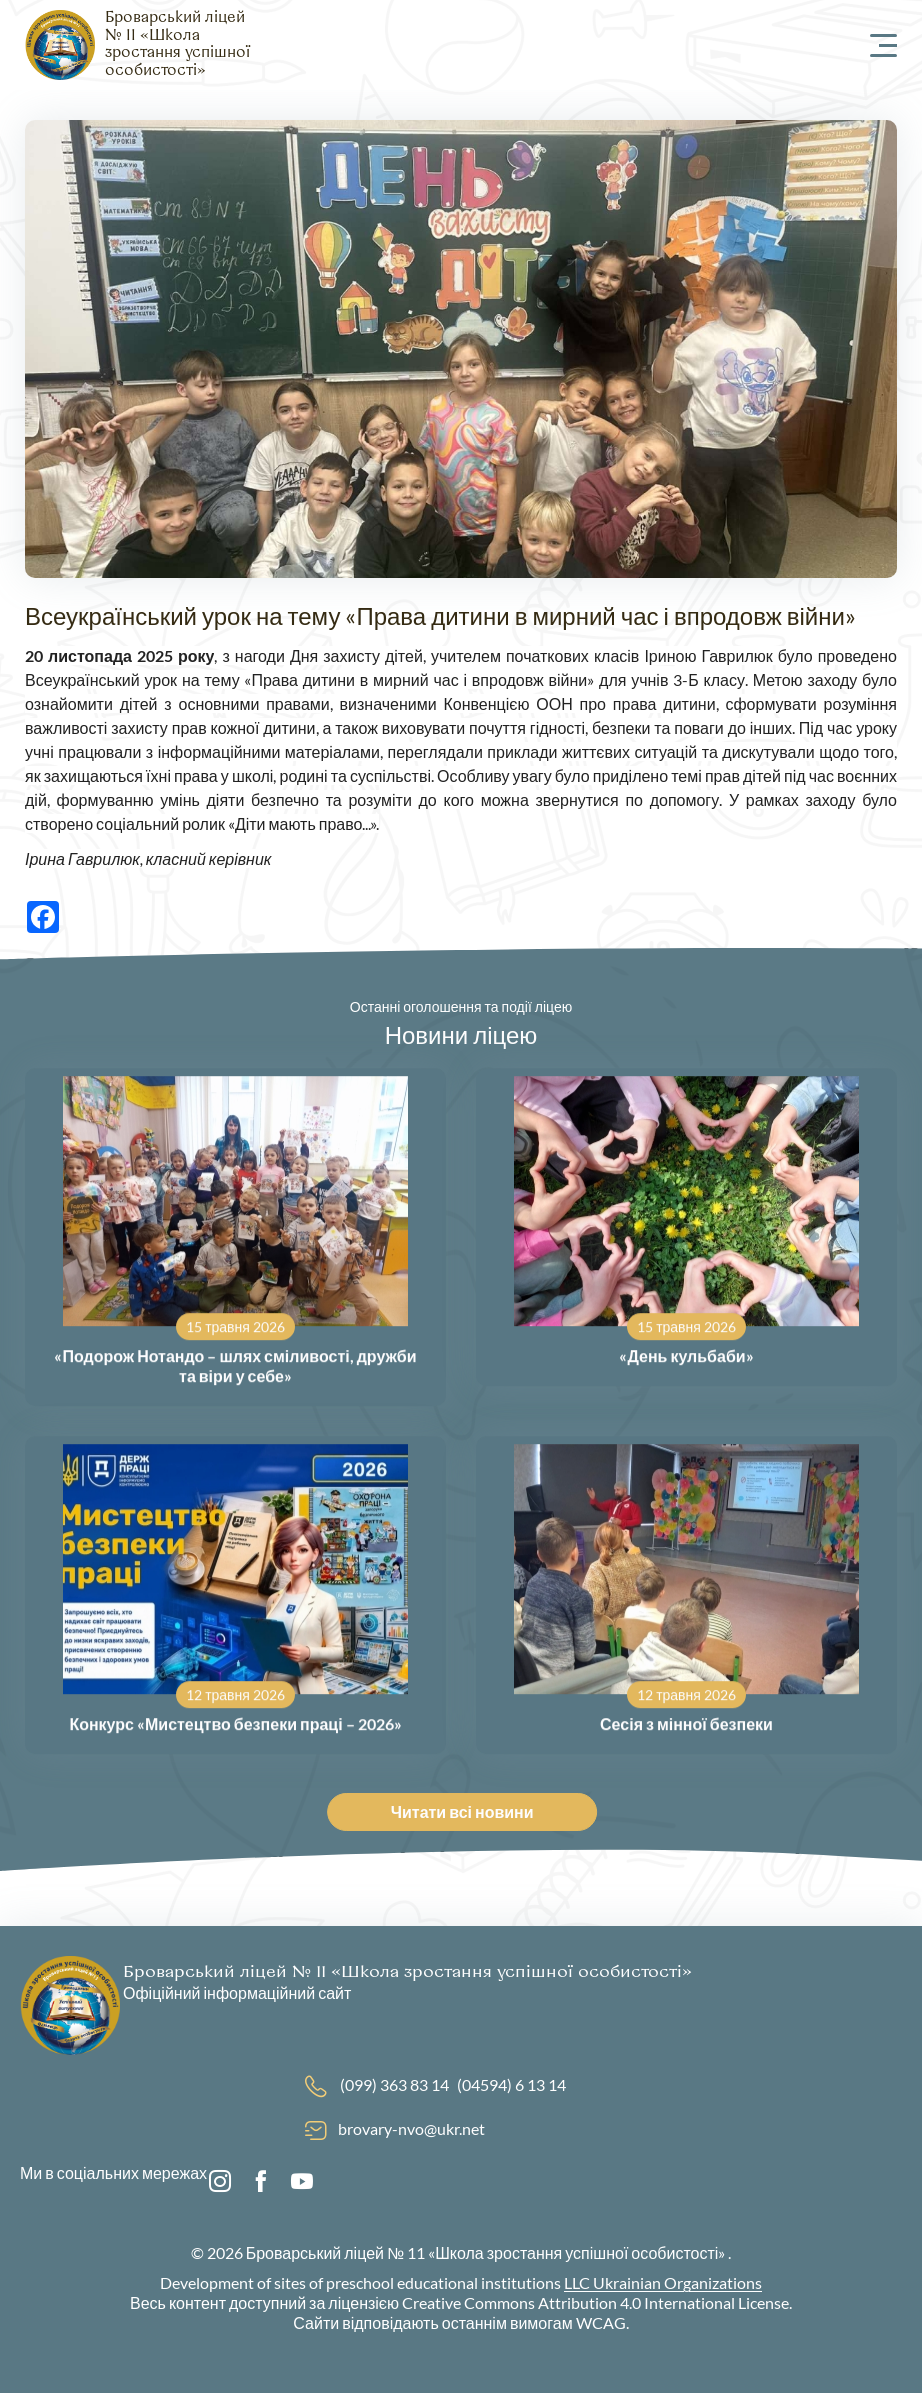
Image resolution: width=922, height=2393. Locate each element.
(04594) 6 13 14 (511, 2084)
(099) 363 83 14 (394, 2084)
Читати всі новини (467, 1811)
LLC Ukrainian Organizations (663, 2282)
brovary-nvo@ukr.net (411, 2128)
